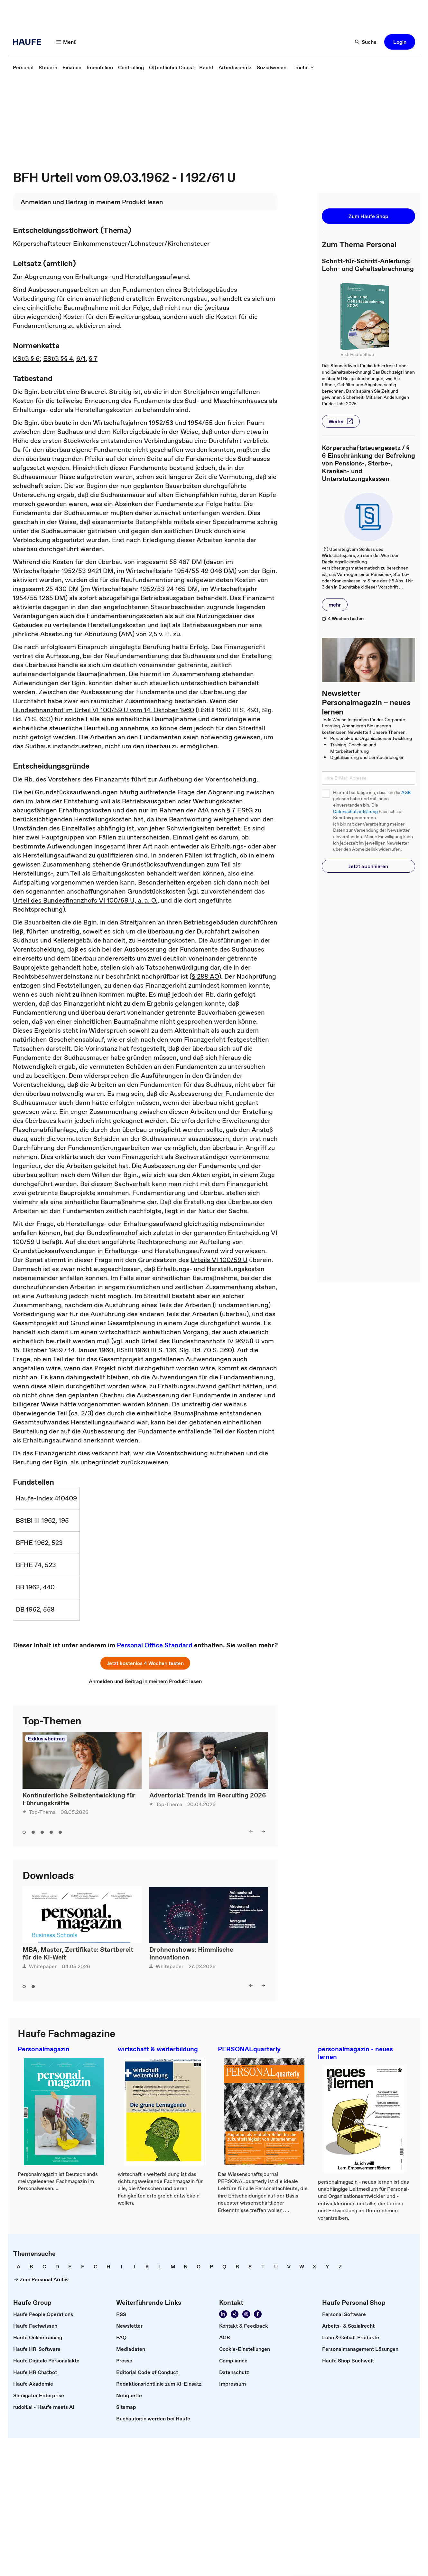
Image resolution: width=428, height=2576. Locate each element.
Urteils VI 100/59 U (219, 1259)
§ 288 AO (205, 976)
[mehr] (305, 67)
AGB (406, 793)
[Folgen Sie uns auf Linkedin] (223, 2314)
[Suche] (365, 42)
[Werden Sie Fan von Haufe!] (258, 2314)
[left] (251, 1831)
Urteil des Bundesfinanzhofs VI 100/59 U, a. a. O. (85, 900)
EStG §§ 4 (58, 358)
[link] (23, 67)
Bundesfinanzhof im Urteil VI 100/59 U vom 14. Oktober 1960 (103, 709)
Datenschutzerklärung (355, 812)
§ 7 (93, 358)
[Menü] (66, 42)
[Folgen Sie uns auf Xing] (234, 2314)
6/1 (81, 358)
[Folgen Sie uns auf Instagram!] (246, 2314)
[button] (399, 42)
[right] (263, 1831)
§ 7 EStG (240, 810)
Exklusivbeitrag (46, 1738)
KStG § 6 (26, 358)
